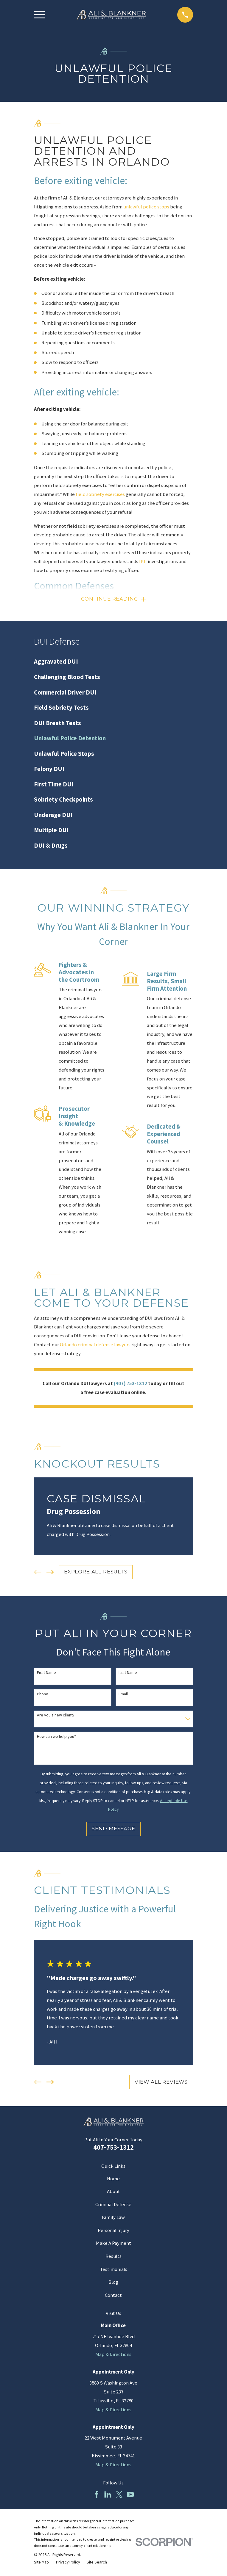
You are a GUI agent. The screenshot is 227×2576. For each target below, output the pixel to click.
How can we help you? (56, 1737)
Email (123, 1695)
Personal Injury (113, 2231)
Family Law (113, 2218)
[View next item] (50, 1573)
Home (113, 2180)
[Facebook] (96, 2495)
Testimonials (113, 2270)
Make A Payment (113, 2244)
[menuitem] (113, 663)
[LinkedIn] (107, 2495)
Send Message (113, 1830)
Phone (42, 1695)
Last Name (128, 1673)
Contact (113, 2296)
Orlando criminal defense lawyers (95, 1346)
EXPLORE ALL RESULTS (96, 1573)
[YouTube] (130, 2495)
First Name (46, 1673)
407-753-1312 (113, 2148)
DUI (143, 561)
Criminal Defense (113, 2206)
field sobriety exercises (100, 494)
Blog (113, 2283)
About (113, 2192)
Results (113, 2257)
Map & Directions (113, 2355)
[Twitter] (119, 2495)
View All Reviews (161, 2083)
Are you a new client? (55, 1716)
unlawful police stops (146, 207)
